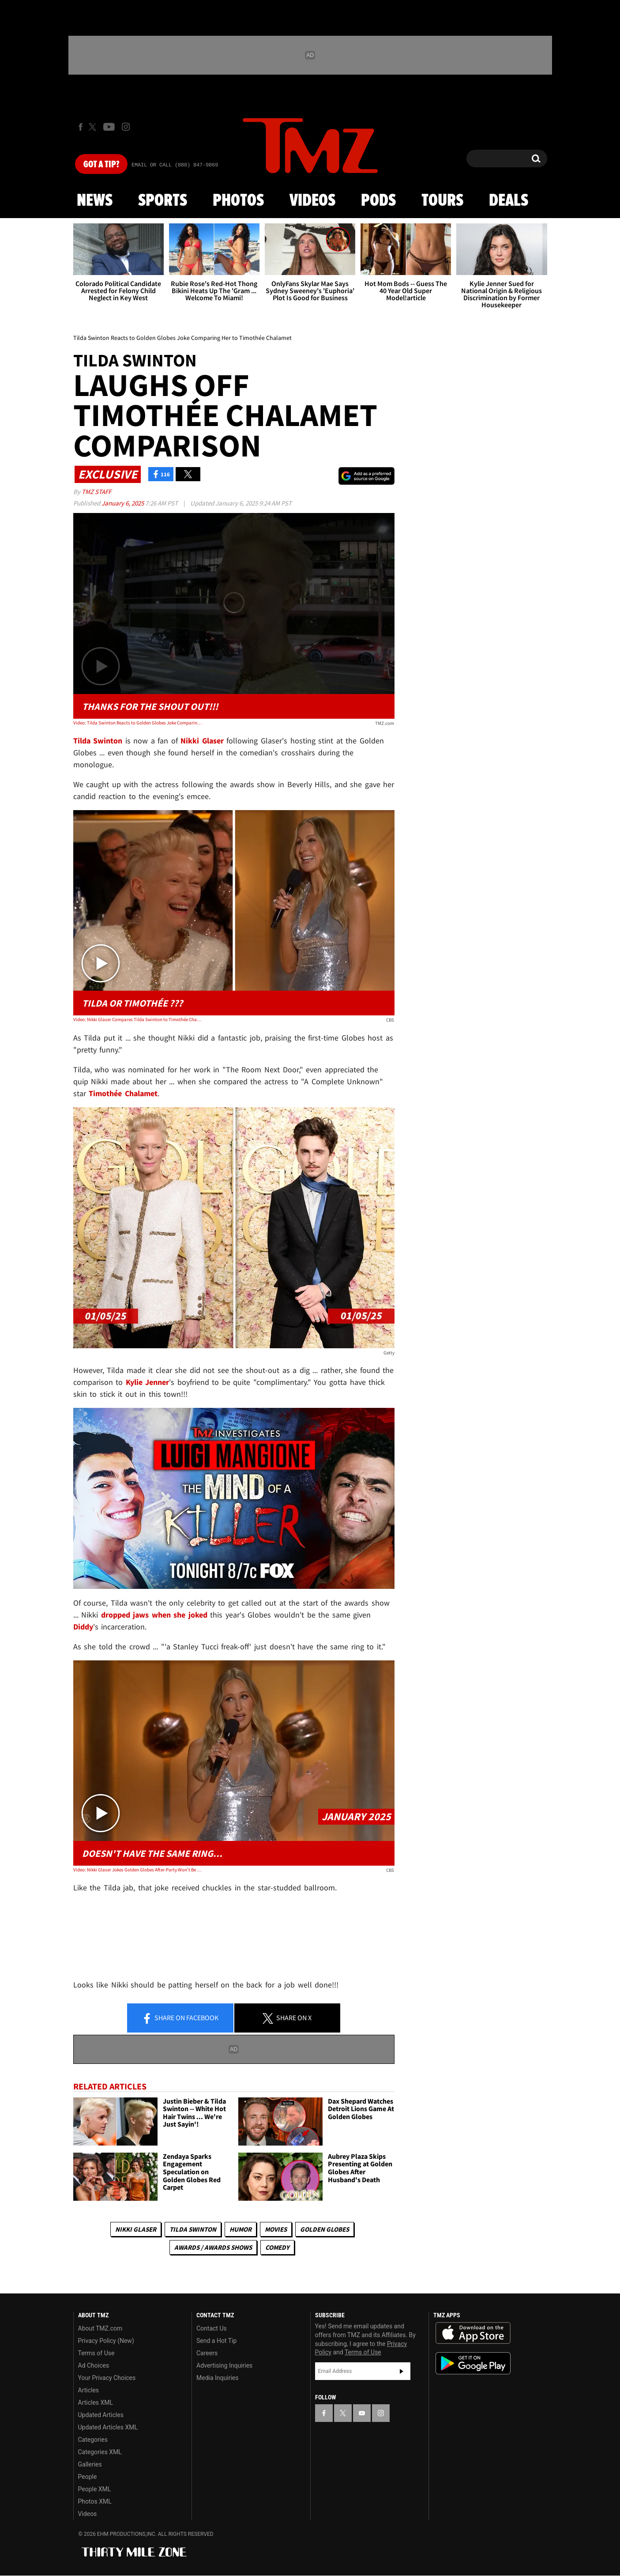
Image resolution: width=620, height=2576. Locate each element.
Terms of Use (96, 2353)
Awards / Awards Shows (213, 2247)
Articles (88, 2390)
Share (180, 2018)
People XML (94, 2489)
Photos (238, 200)
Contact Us (211, 2328)
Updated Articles (101, 2414)
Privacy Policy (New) (106, 2340)
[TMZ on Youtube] (109, 127)
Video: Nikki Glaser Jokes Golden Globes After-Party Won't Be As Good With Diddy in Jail (137, 1870)
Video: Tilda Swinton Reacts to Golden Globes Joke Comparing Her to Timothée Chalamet (137, 723)
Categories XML (100, 2451)
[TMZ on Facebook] (80, 127)
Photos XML (95, 2501)
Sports (162, 200)
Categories (93, 2439)
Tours (442, 200)
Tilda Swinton (192, 2229)
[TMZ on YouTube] (362, 2413)
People (87, 2476)
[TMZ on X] (94, 127)
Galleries (90, 2464)
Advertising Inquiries (224, 2365)
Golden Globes (324, 2229)
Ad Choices (93, 2365)
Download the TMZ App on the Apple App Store (473, 2333)
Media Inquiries (217, 2377)
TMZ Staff (96, 491)
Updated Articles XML (108, 2427)
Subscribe (401, 2371)
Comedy (277, 2247)
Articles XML (95, 2402)
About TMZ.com (100, 2328)
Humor (240, 2229)
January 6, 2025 (123, 503)
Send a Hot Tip (216, 2340)
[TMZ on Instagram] (125, 126)
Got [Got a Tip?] (101, 164)
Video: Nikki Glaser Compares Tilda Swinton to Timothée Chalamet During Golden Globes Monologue (137, 1019)
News (95, 200)
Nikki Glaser (135, 2229)
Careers (207, 2353)
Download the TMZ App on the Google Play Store (473, 2363)
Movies (276, 2229)
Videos (312, 200)
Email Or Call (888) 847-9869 (175, 165)
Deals (508, 200)
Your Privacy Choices (107, 2377)
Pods (378, 200)
